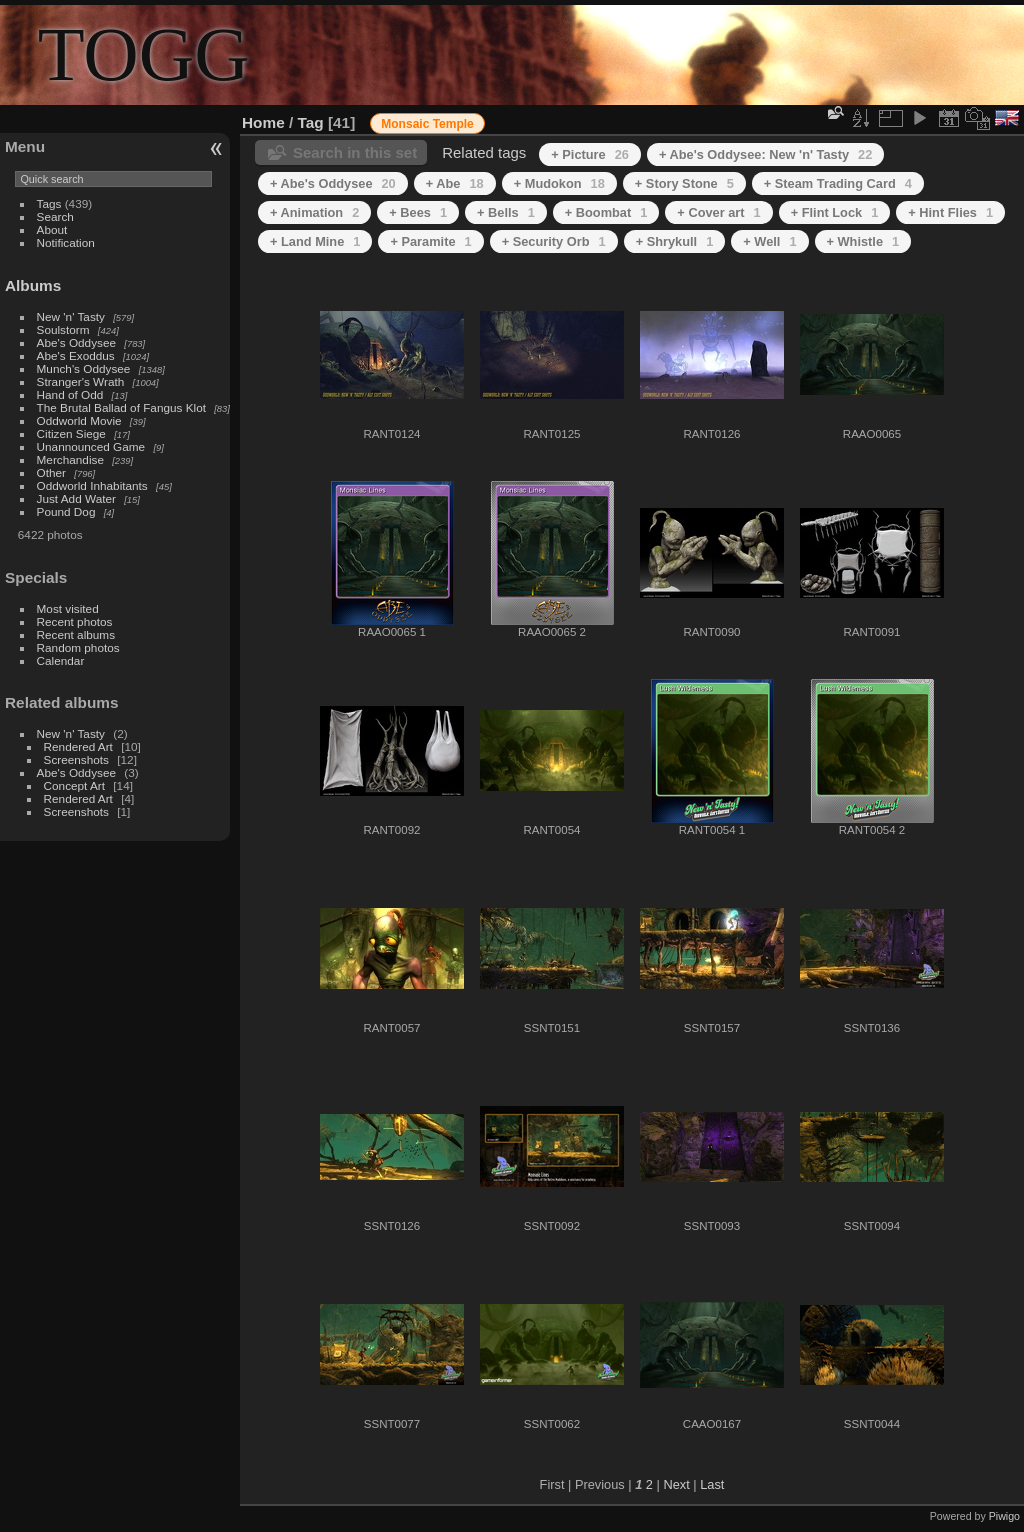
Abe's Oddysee (76, 342)
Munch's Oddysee (84, 368)
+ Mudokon (559, 183)
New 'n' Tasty (71, 316)
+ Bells (506, 212)
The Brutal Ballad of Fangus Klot (121, 407)
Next (676, 1484)
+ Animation (314, 212)
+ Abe (455, 183)
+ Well (769, 241)
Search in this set (355, 152)
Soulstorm (63, 329)
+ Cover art (718, 212)
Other (51, 472)
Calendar (61, 660)
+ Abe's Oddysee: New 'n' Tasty (765, 154)
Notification (66, 242)
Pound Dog (66, 511)
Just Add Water (76, 498)
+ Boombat (606, 212)
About (52, 229)
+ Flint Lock (835, 212)
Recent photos (75, 621)
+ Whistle (863, 241)
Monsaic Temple (427, 124)
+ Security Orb (554, 241)
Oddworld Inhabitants (92, 485)
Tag (311, 122)
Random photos (78, 647)
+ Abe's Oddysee (333, 183)
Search (55, 216)
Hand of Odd (70, 394)
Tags (49, 203)
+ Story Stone (684, 183)
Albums (33, 285)
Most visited (68, 608)
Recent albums (76, 634)
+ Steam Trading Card (838, 183)
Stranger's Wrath (81, 381)
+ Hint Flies (950, 212)
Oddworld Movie (79, 420)
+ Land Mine (315, 241)
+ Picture (590, 154)
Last (712, 1484)
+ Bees (418, 212)
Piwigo (1004, 1516)
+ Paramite (430, 241)
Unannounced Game (91, 446)
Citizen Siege (71, 433)
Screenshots (76, 759)
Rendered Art (78, 746)
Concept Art (74, 785)
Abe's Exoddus (76, 355)
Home (263, 122)
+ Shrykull (675, 241)
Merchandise (70, 459)
